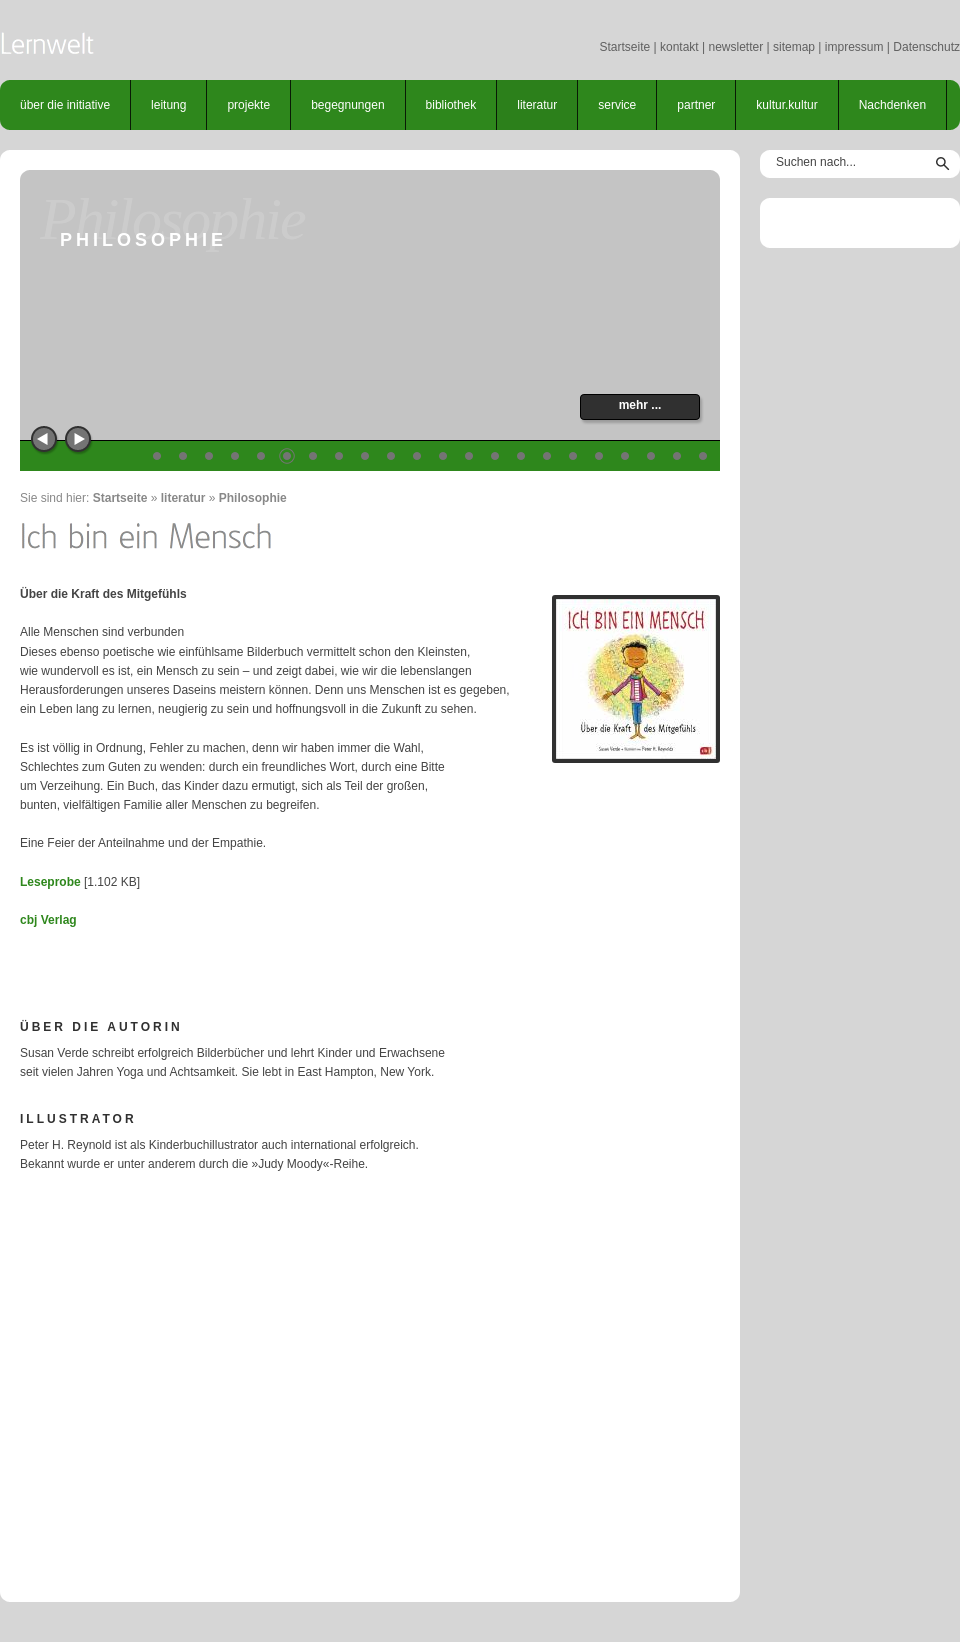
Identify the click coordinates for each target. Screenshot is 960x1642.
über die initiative (65, 105)
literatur (537, 105)
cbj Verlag (48, 920)
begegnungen (347, 105)
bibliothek (451, 105)
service (617, 105)
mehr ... (640, 405)
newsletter (735, 47)
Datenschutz (926, 47)
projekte (248, 105)
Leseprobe (50, 882)
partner (696, 105)
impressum (854, 47)
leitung (168, 105)
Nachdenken (892, 105)
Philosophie (253, 498)
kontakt (679, 47)
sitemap (794, 47)
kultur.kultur (786, 105)
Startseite (624, 47)
